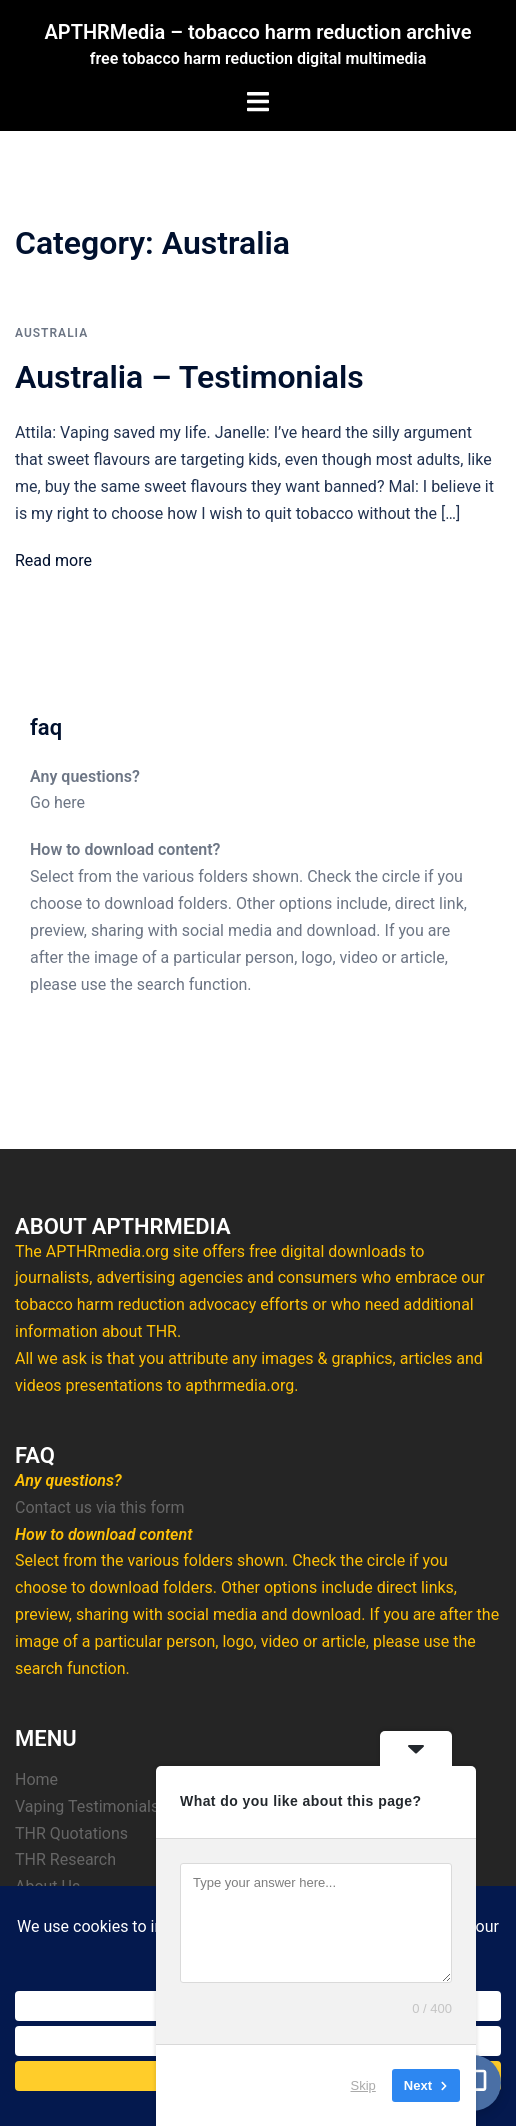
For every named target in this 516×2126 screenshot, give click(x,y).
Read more (53, 560)
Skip (363, 2085)
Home (36, 1779)
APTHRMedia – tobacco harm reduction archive (257, 32)
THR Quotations (71, 1833)
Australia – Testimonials (189, 377)
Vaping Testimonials (87, 1806)
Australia (51, 333)
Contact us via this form (100, 1507)
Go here (57, 802)
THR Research (65, 1859)
